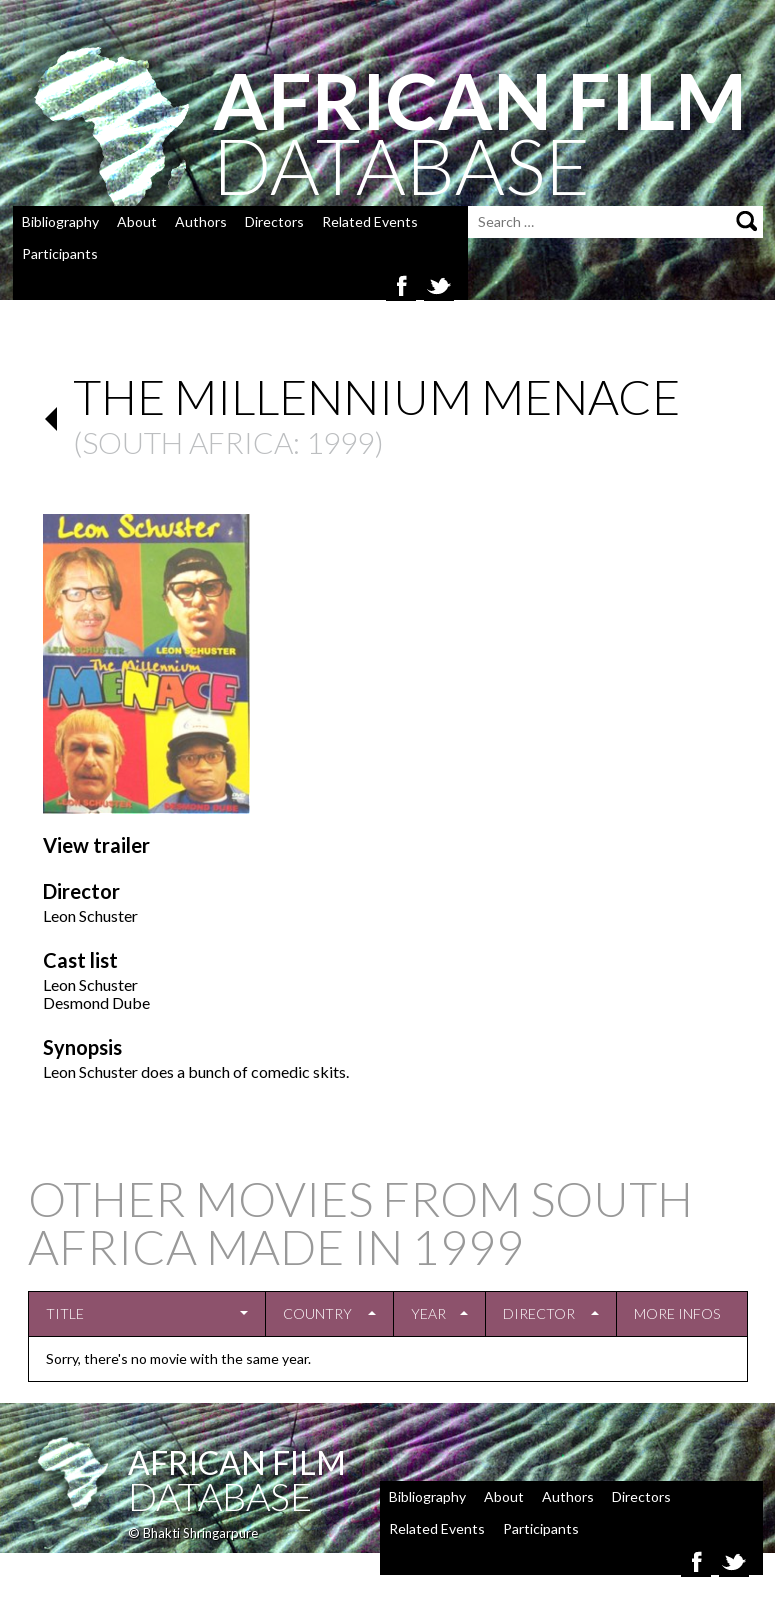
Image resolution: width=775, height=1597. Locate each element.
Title (65, 1313)
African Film (237, 1462)
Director (539, 1313)
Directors (274, 221)
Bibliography (60, 221)
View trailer (96, 845)
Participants (60, 253)
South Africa (187, 442)
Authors (201, 221)
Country (317, 1313)
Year (428, 1313)
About (137, 221)
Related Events (370, 221)
